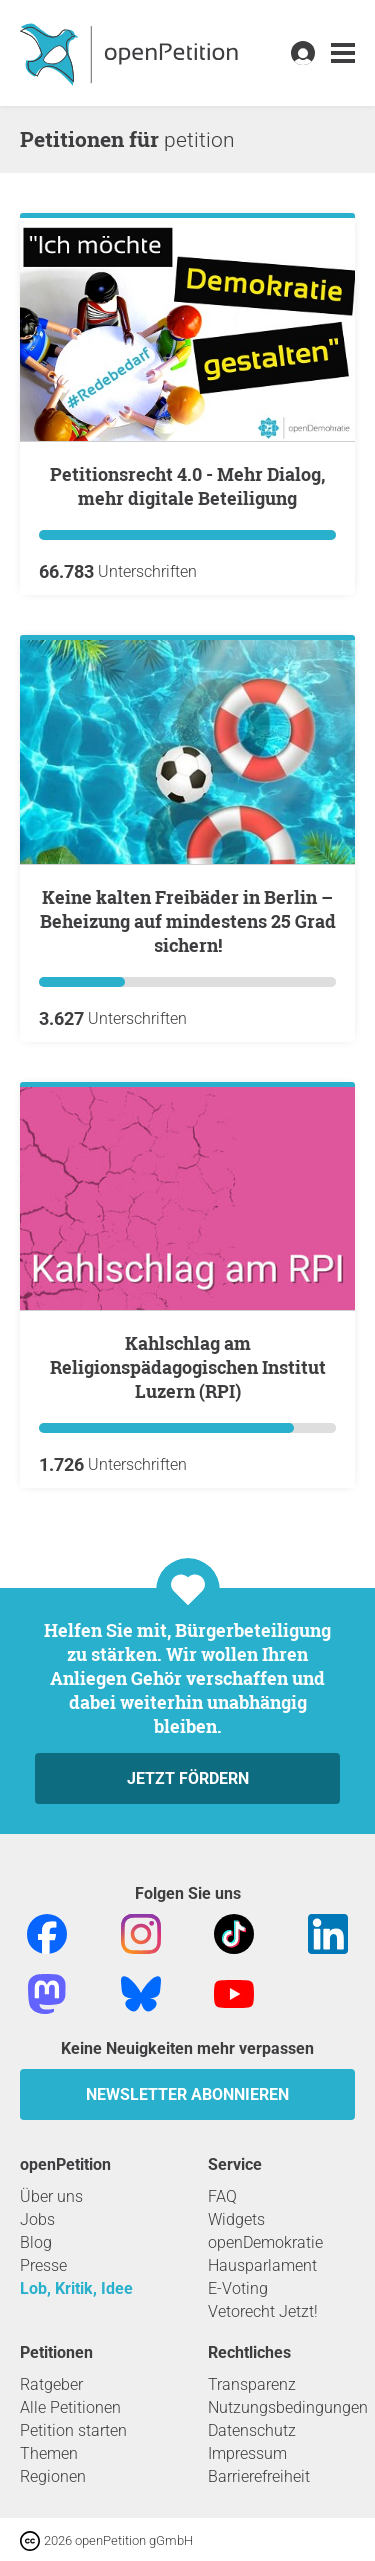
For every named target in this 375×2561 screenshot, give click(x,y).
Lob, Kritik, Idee (76, 2288)
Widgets (236, 2219)
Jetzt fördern (188, 1778)
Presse (43, 2265)
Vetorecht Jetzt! (263, 2311)
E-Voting (238, 2288)
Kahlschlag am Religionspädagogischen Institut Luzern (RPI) (188, 1367)
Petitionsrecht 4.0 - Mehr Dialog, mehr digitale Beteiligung (187, 486)
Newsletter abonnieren (187, 2094)
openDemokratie (265, 2242)
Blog (36, 2242)
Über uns (51, 2196)
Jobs (37, 2219)
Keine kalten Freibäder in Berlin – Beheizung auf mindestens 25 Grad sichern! (188, 921)
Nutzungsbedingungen (288, 2407)
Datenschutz (252, 2430)
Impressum (247, 2453)
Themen (49, 2453)
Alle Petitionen (70, 2407)
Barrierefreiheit (259, 2476)
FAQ (222, 2196)
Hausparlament (262, 2265)
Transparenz (252, 2384)
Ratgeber (51, 2384)
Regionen (53, 2476)
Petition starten (73, 2430)
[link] (343, 53)
